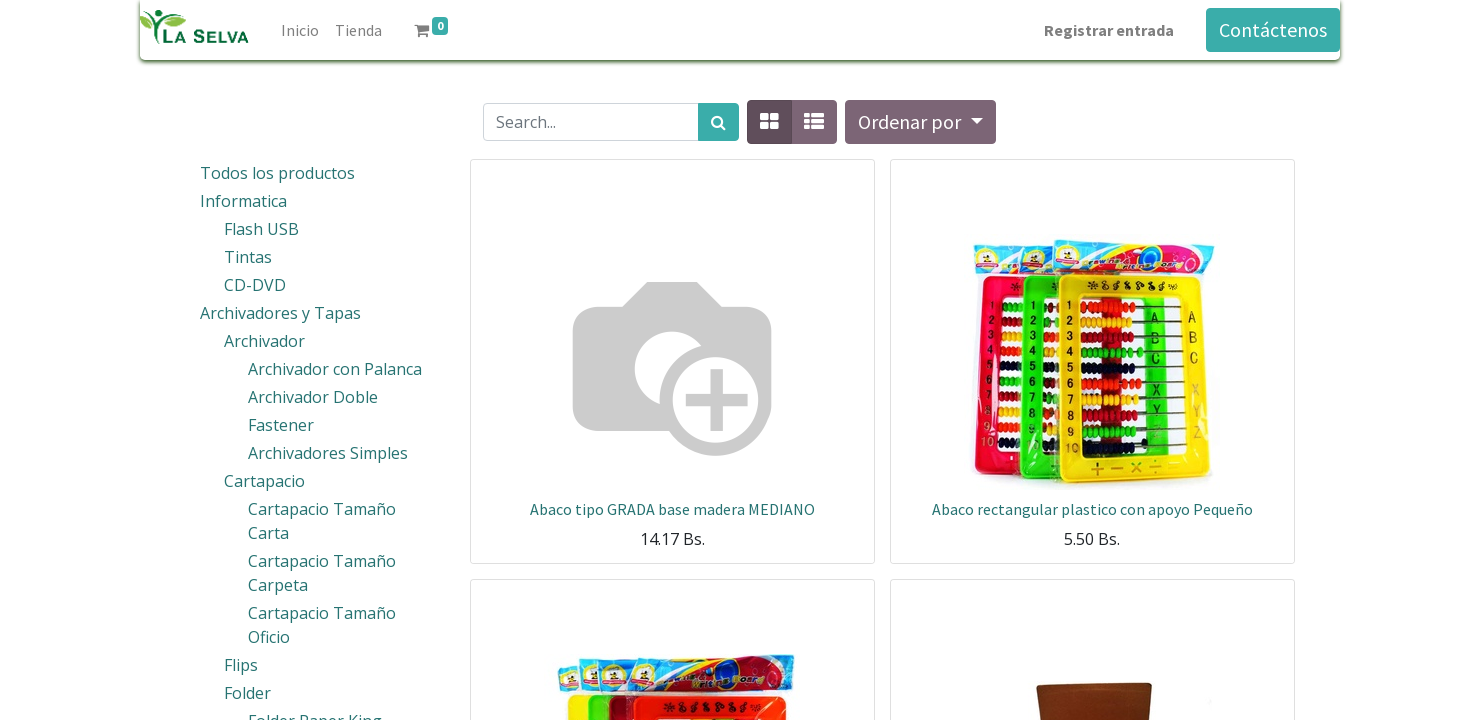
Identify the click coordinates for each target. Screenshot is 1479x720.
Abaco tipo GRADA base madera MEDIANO (672, 509)
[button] (920, 122)
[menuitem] (300, 30)
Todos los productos (277, 173)
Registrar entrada (1109, 30)
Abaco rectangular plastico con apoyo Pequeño (1092, 509)
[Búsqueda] (718, 122)
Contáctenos (1273, 29)
